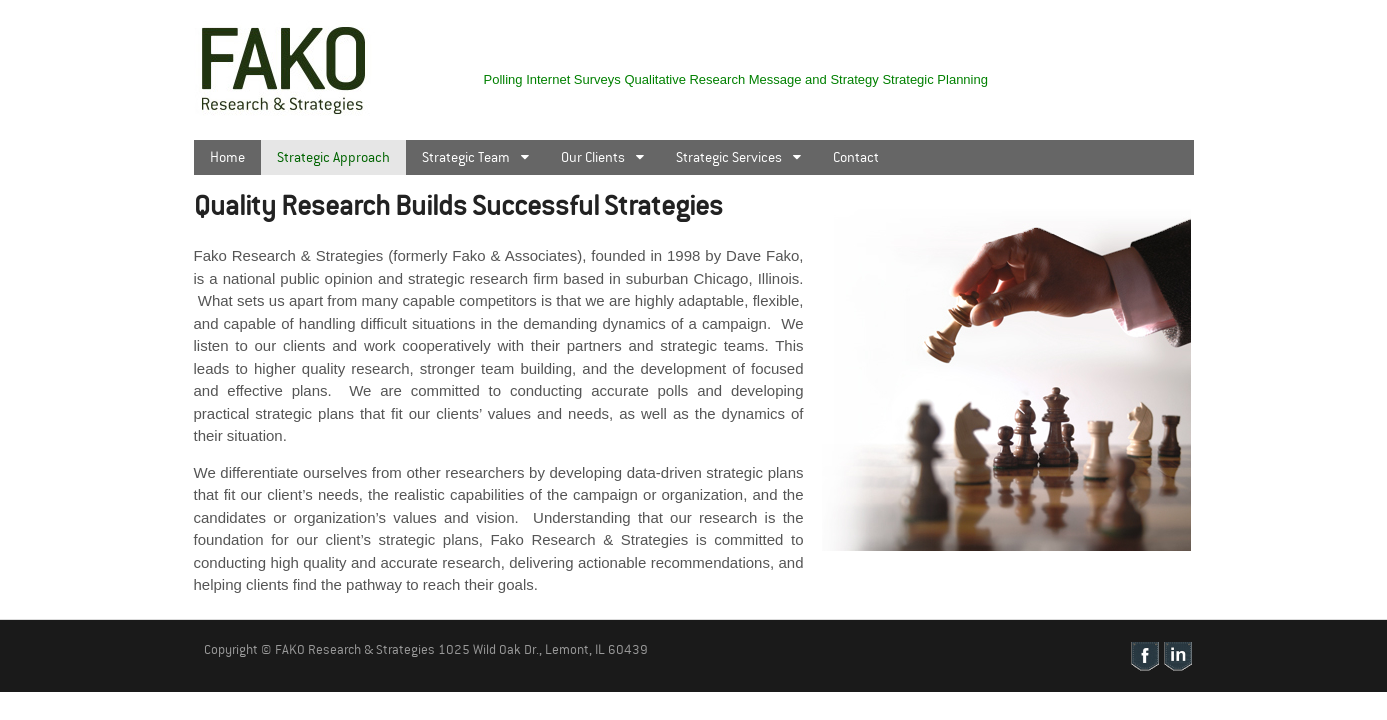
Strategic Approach (333, 157)
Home (227, 157)
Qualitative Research (684, 79)
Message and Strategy (814, 79)
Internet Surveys (573, 79)
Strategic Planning (935, 79)
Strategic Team (466, 157)
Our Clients (593, 157)
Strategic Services (729, 157)
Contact (856, 157)
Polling (503, 79)
